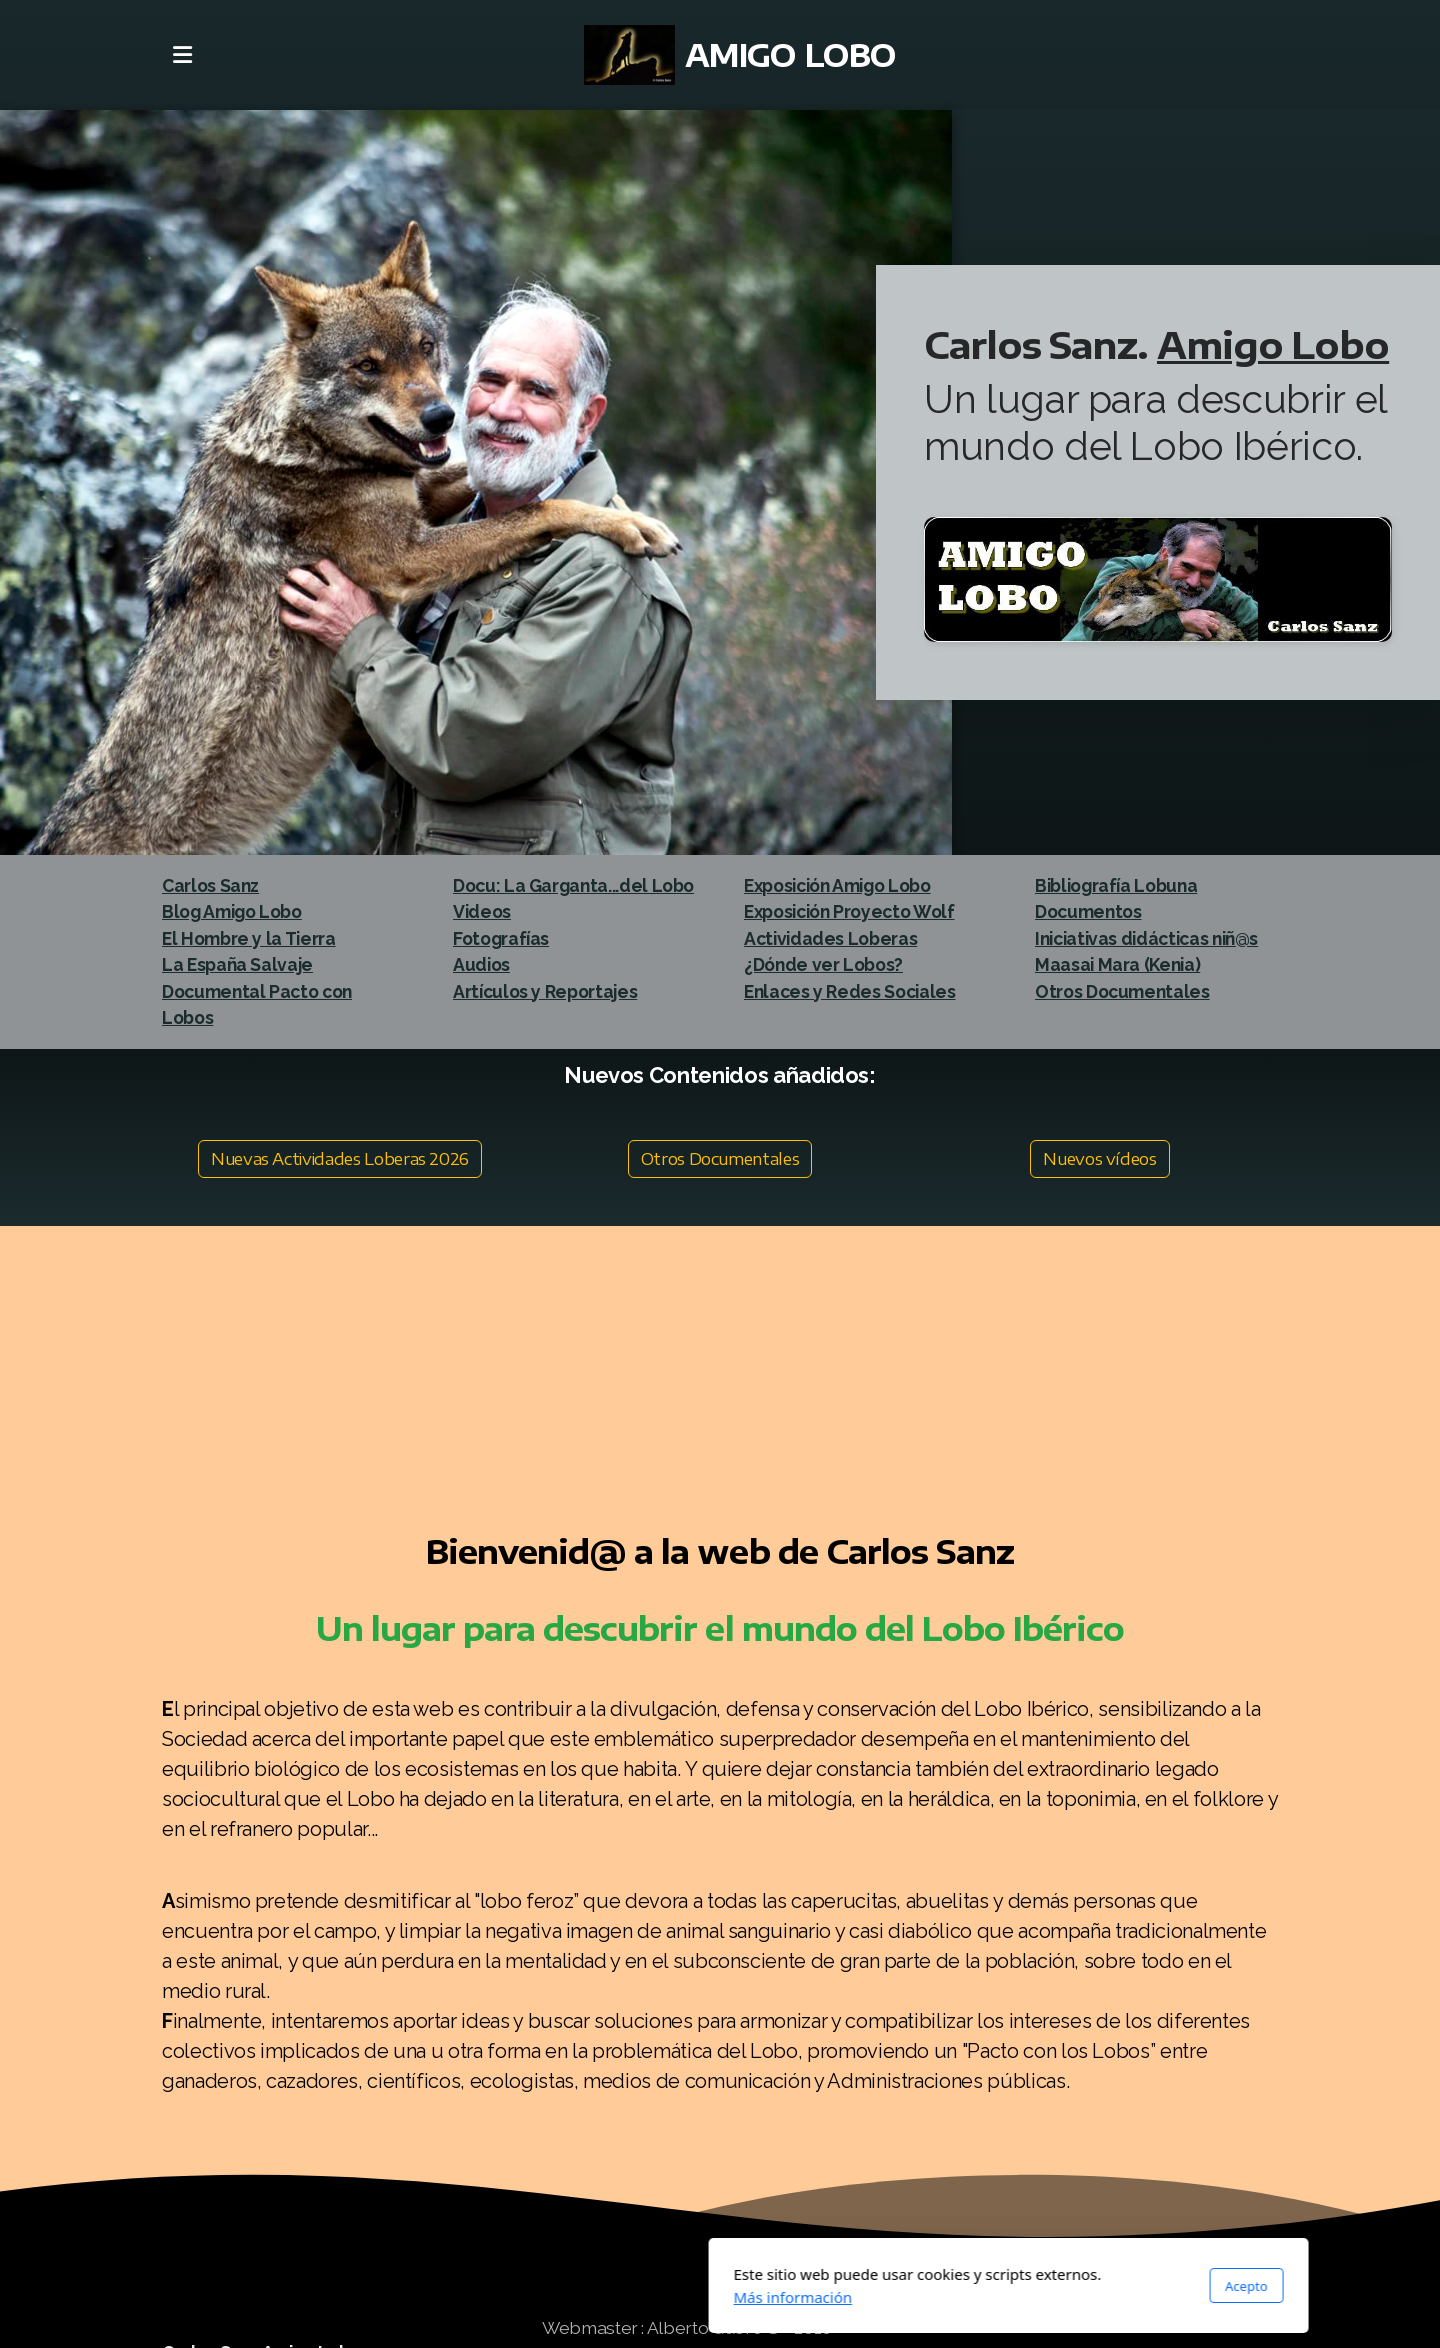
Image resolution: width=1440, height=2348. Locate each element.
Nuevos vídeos (1099, 1159)
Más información (504, 2297)
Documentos (1088, 911)
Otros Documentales (720, 1159)
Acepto (958, 2286)
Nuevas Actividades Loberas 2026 (340, 1159)
